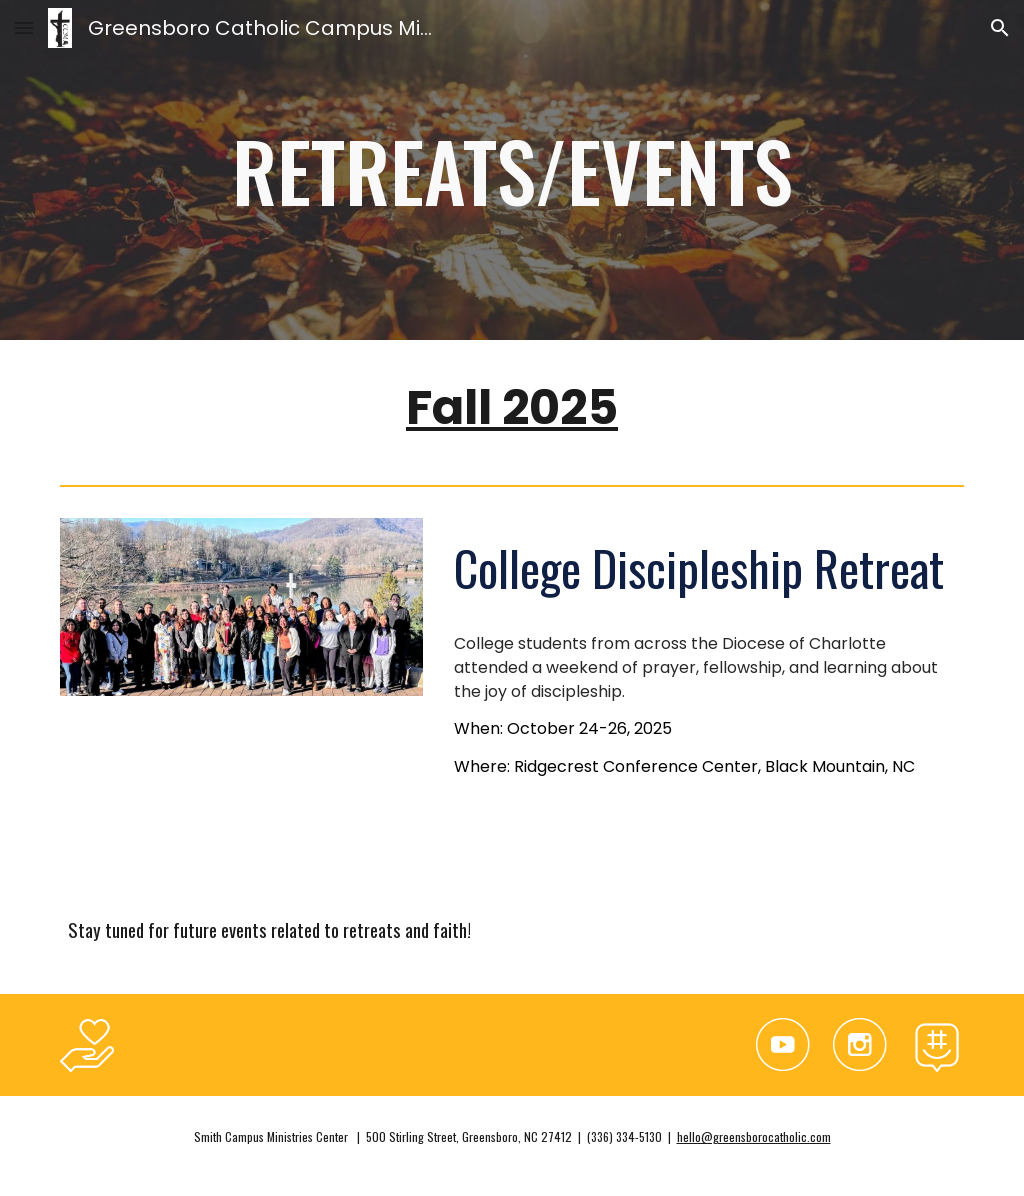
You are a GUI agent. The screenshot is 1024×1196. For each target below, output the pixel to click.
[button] (24, 27)
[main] (512, 170)
